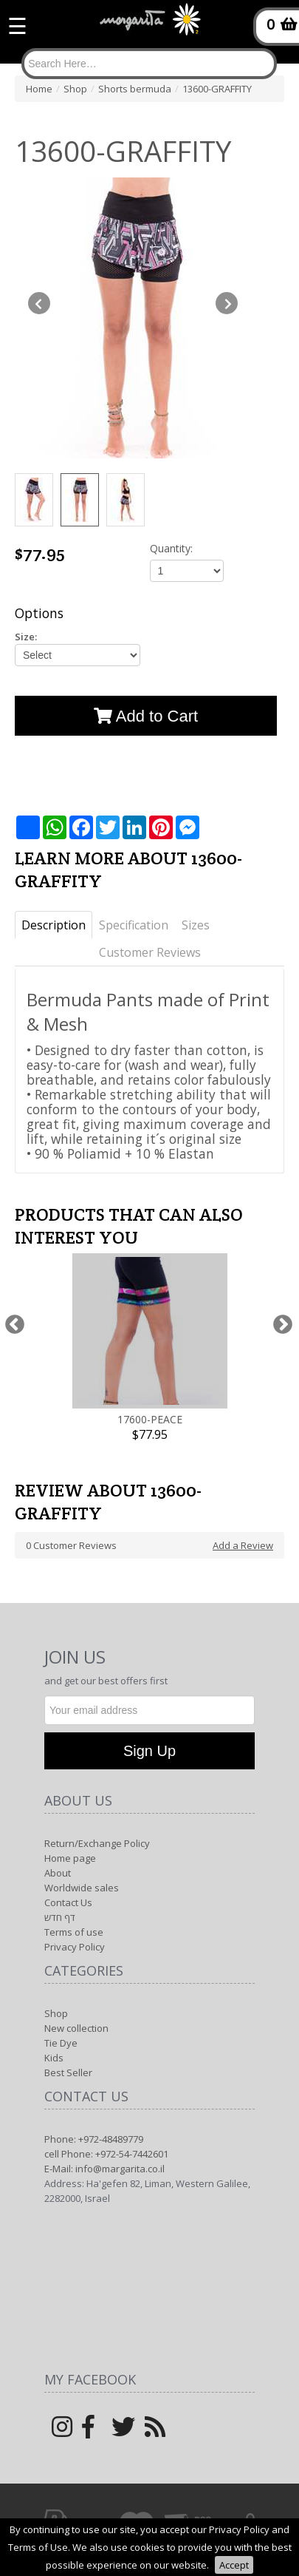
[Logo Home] (149, 26)
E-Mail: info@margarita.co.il (104, 2168)
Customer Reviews (150, 952)
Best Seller (68, 2072)
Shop (56, 2013)
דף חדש (59, 1917)
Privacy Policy (74, 1946)
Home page (70, 1858)
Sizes (196, 925)
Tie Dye (61, 2043)
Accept (234, 2565)
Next (282, 1325)
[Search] (149, 63)
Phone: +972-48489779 (93, 2139)
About (57, 1873)
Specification (133, 925)
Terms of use (73, 1932)
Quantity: (171, 548)
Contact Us (68, 1902)
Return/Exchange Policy (97, 1843)
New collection (76, 2028)
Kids (53, 2057)
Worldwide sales (81, 1887)
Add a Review (243, 1545)
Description (53, 925)
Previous (14, 1325)
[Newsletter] (149, 1710)
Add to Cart (146, 716)
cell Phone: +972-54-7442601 (106, 2153)
